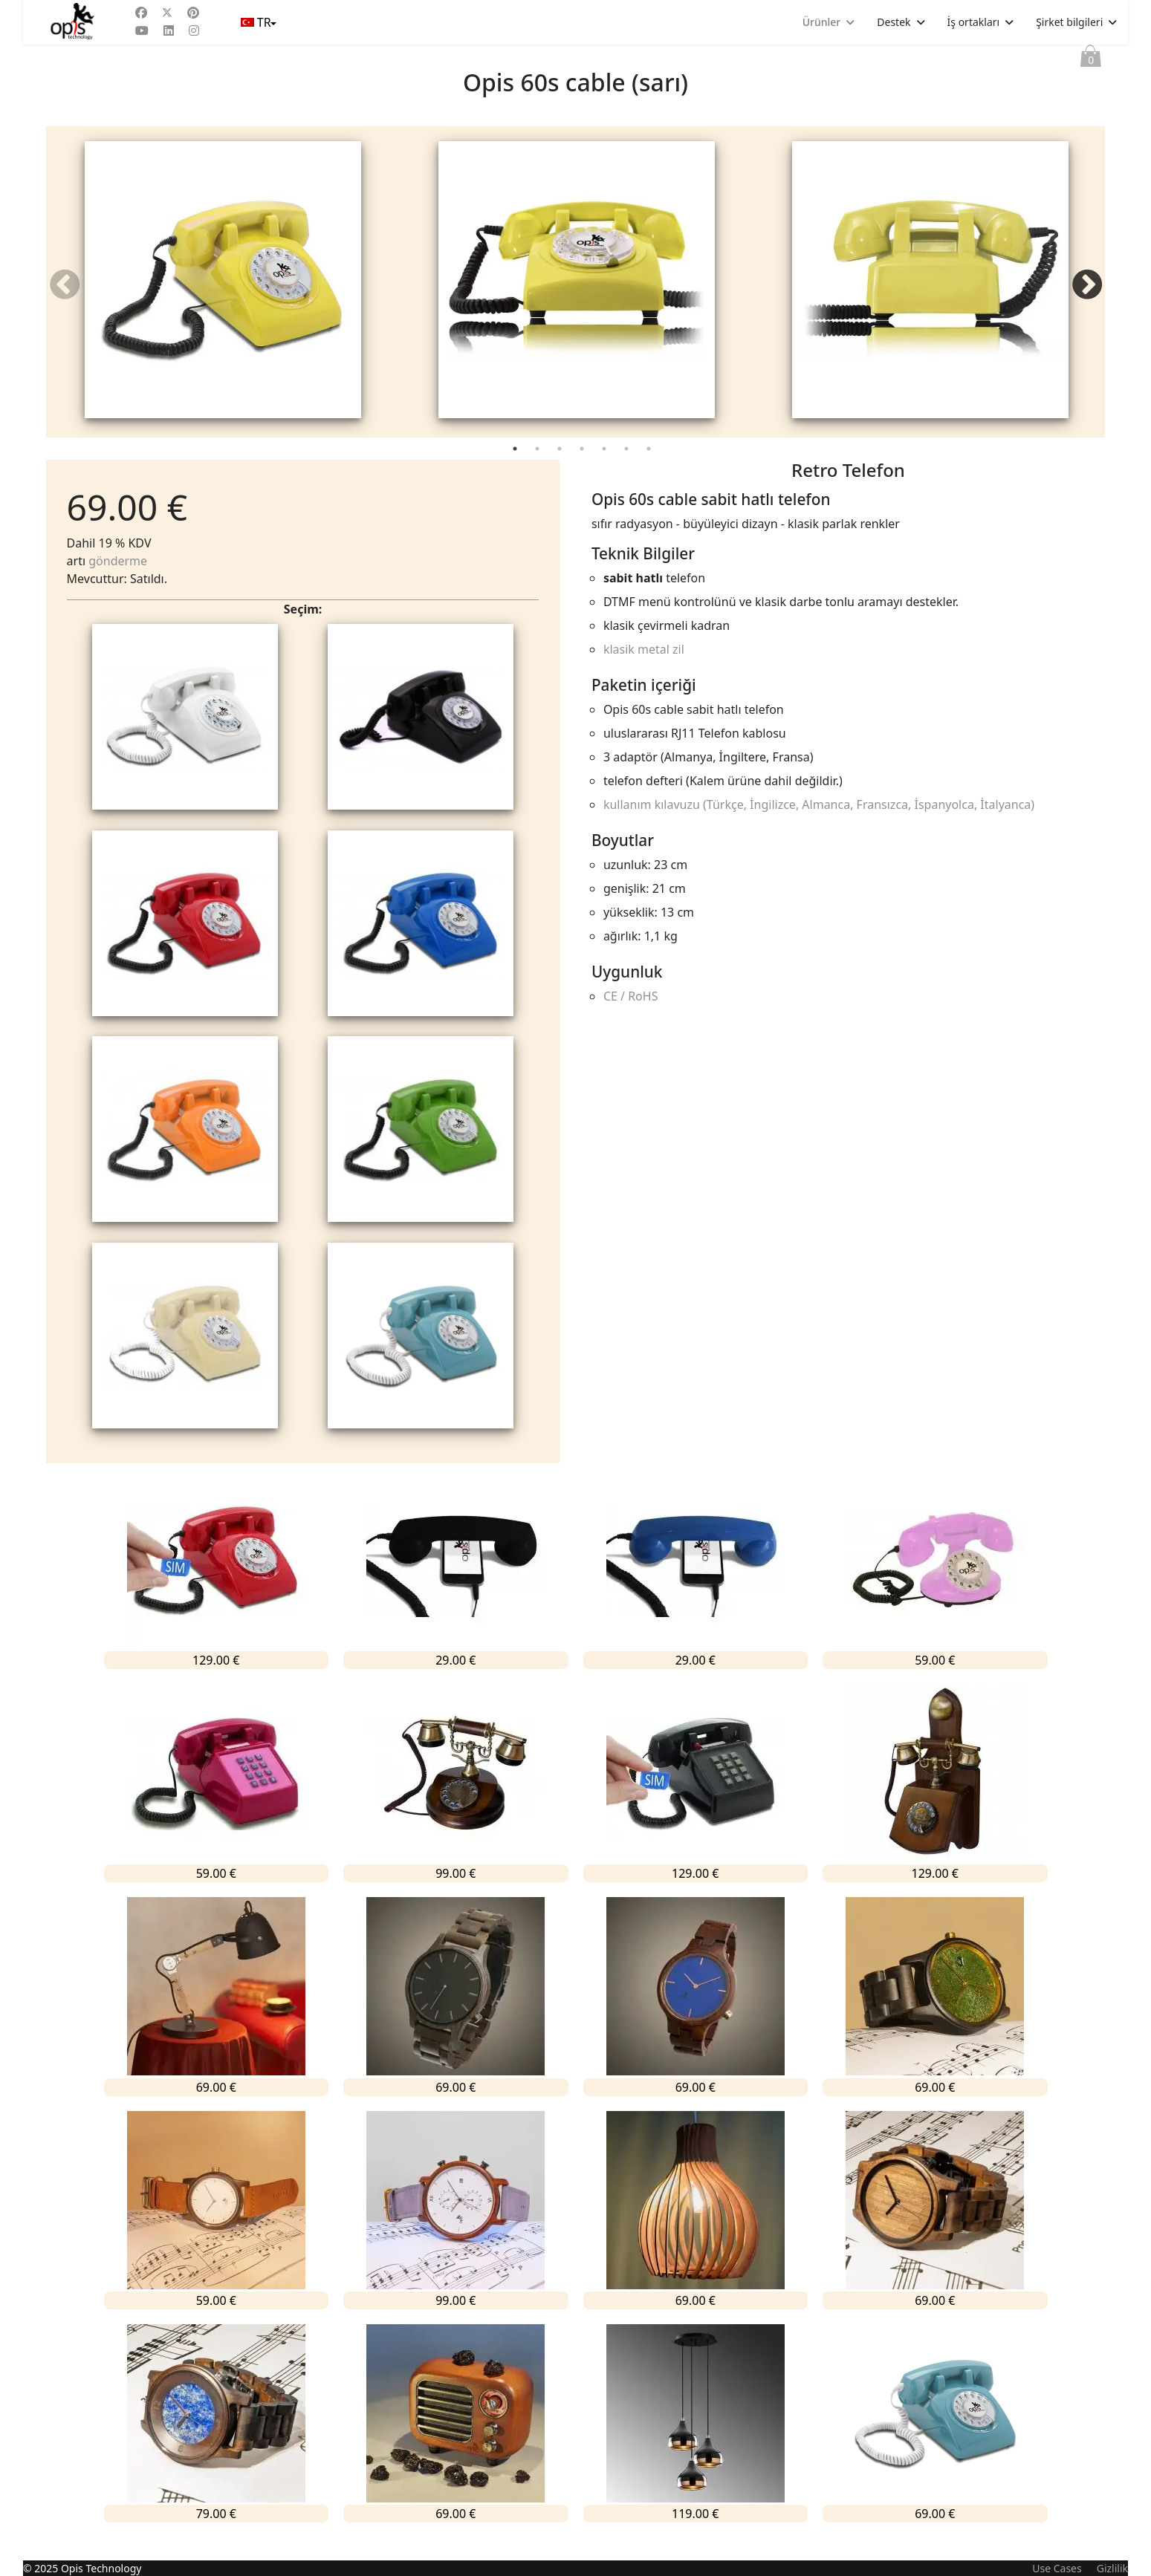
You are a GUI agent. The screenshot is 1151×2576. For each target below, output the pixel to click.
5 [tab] (605, 471)
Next (1086, 295)
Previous (65, 295)
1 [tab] (516, 471)
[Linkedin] (168, 30)
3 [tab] (561, 471)
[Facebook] (141, 12)
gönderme (117, 581)
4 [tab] (583, 471)
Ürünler (822, 22)
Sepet (1091, 59)
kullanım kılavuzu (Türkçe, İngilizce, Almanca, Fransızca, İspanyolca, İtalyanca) (818, 824)
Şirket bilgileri (1069, 22)
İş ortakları (973, 22)
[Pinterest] (193, 12)
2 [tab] (538, 471)
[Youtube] (142, 30)
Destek (893, 22)
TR (257, 22)
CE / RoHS (630, 1016)
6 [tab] (627, 471)
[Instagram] (194, 30)
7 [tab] (650, 471)
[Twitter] (167, 12)
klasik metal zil (643, 669)
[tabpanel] (223, 292)
